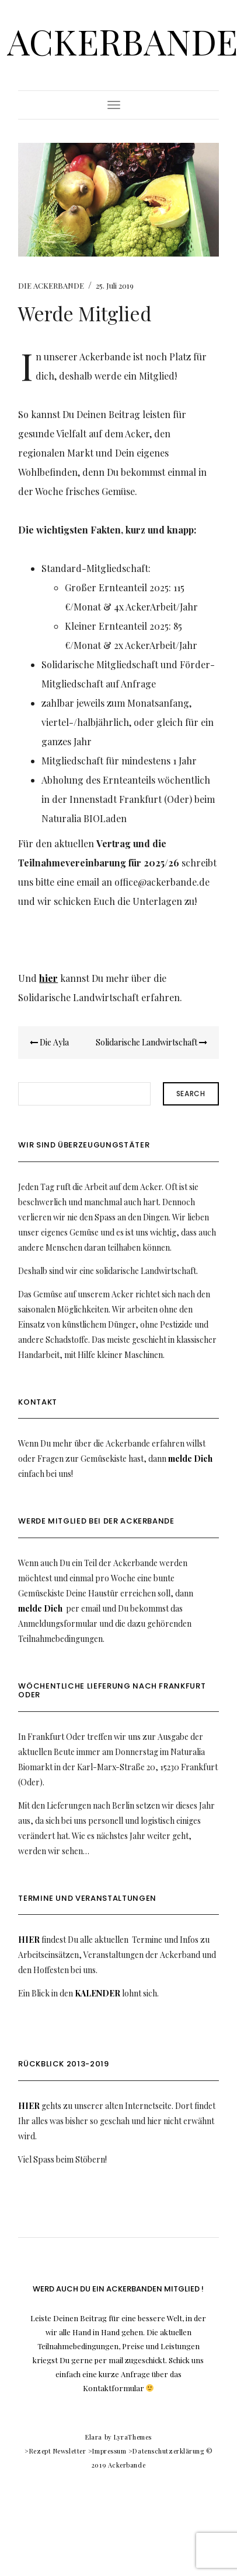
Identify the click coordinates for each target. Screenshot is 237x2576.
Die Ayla (49, 1042)
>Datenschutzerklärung (166, 2451)
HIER (29, 1939)
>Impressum (107, 2451)
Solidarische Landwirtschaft (151, 1042)
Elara (93, 2437)
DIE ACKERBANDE (51, 285)
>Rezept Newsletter (55, 2451)
